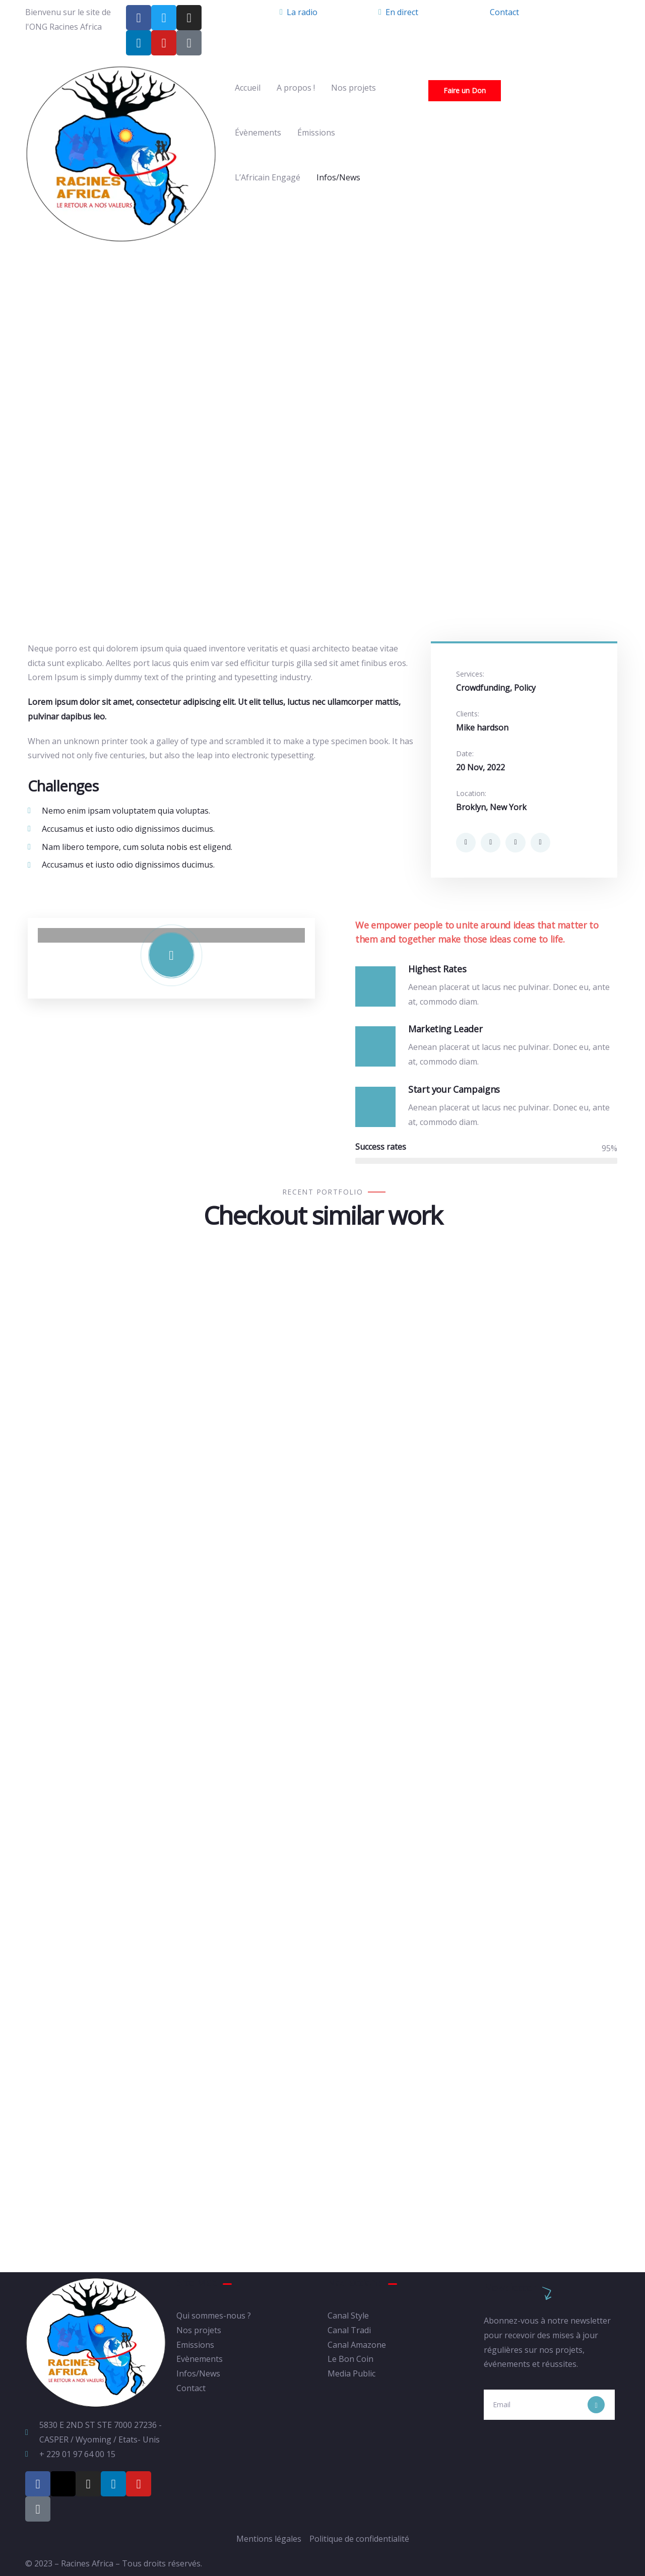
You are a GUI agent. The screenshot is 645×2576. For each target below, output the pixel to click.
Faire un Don (464, 90)
